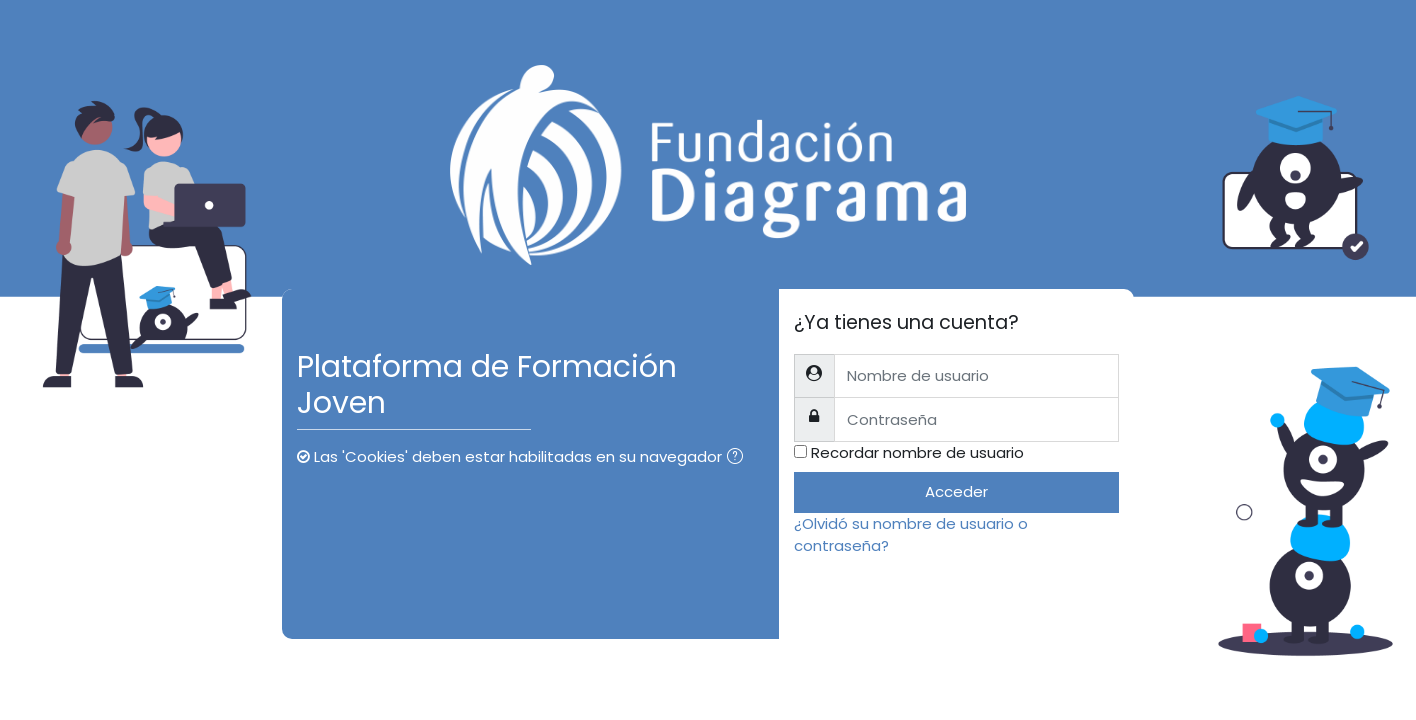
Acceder (956, 491)
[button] (739, 458)
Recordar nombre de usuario (917, 452)
